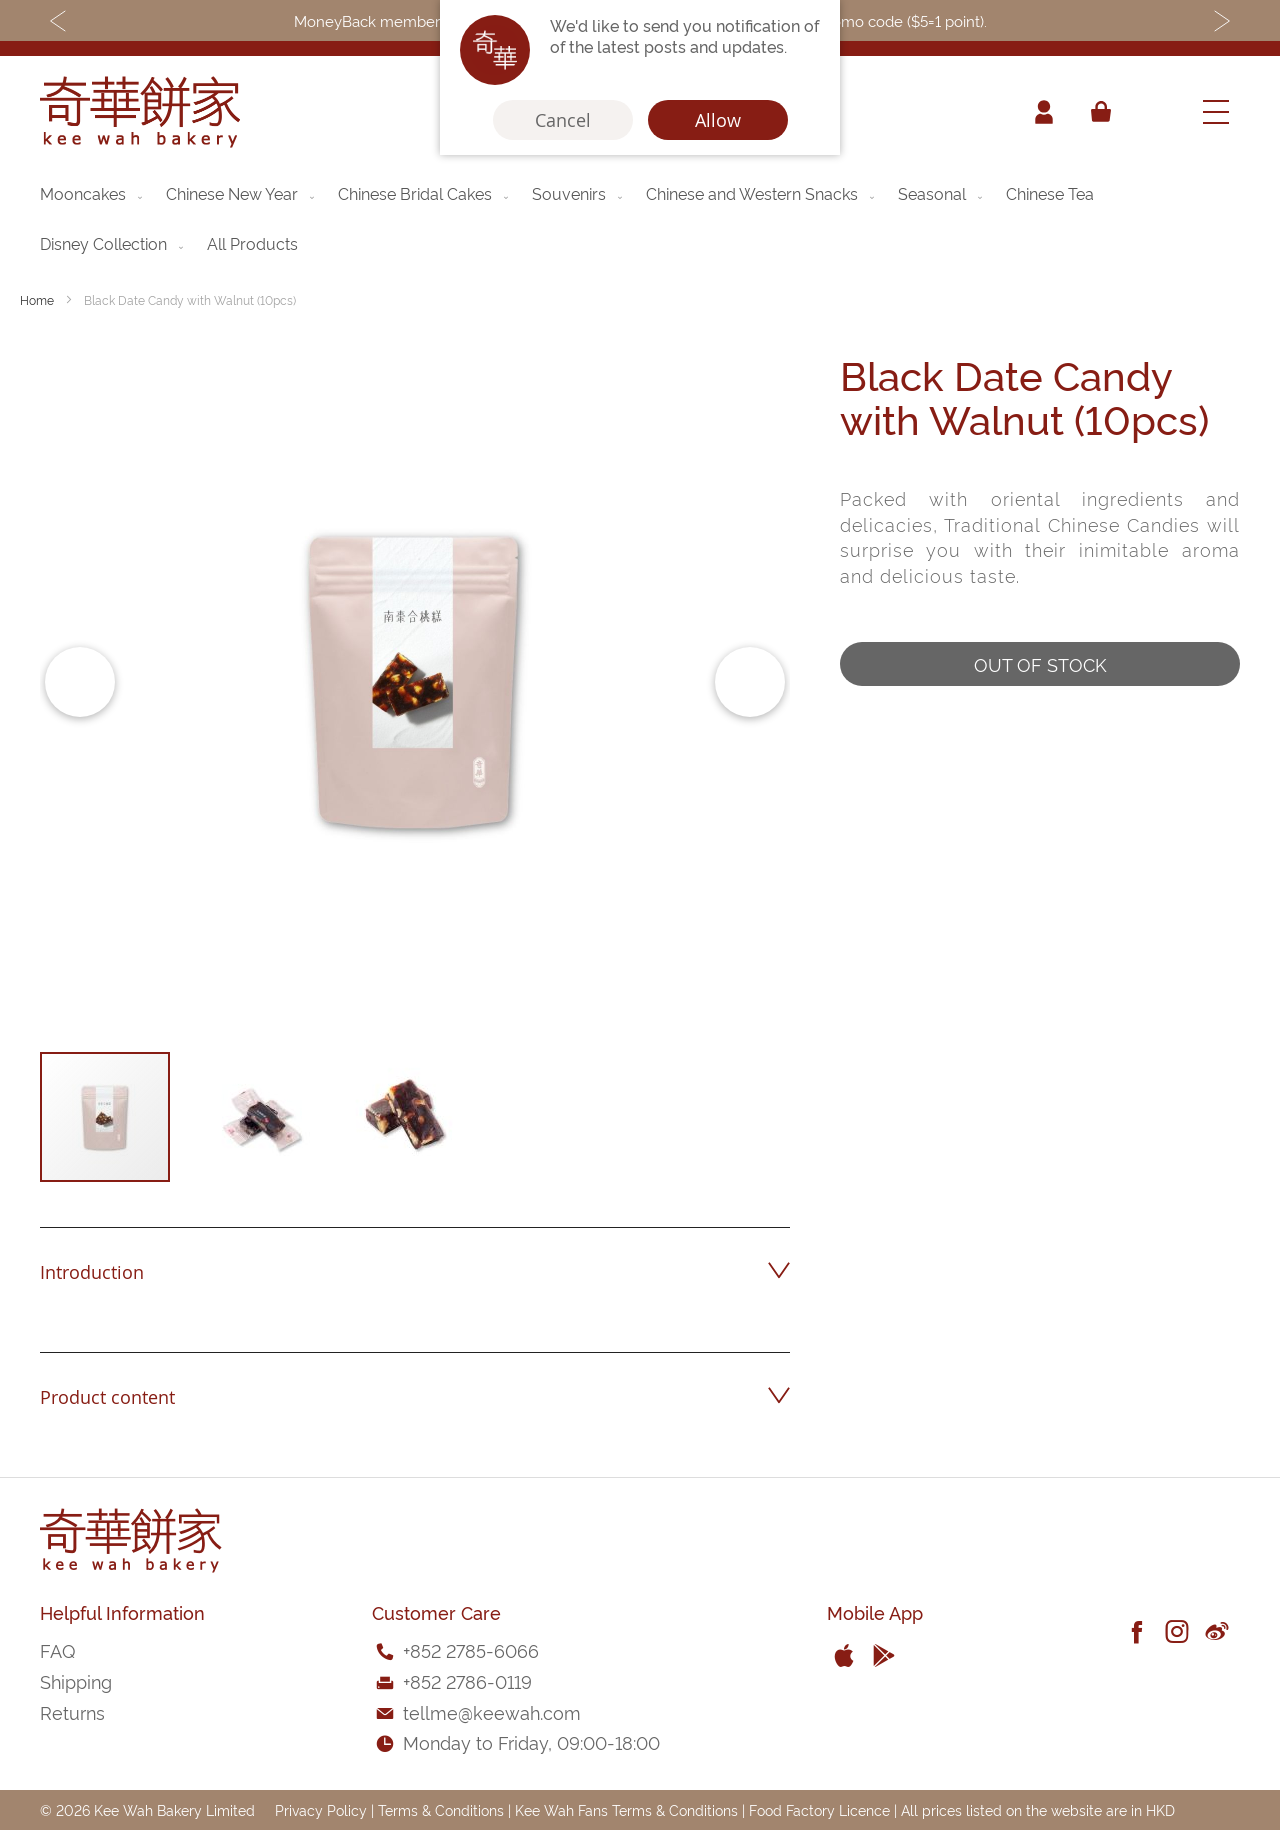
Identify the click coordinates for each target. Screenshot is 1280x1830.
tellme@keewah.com (492, 1711)
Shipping (76, 1680)
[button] (80, 682)
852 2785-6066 (474, 1649)
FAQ (57, 1649)
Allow (718, 120)
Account (1044, 112)
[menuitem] (93, 193)
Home (37, 299)
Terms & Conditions (441, 1809)
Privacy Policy (321, 1809)
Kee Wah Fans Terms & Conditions (626, 1809)
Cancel (563, 120)
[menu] (640, 218)
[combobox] (1155, 112)
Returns (72, 1711)
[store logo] (140, 112)
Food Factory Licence (819, 1809)
